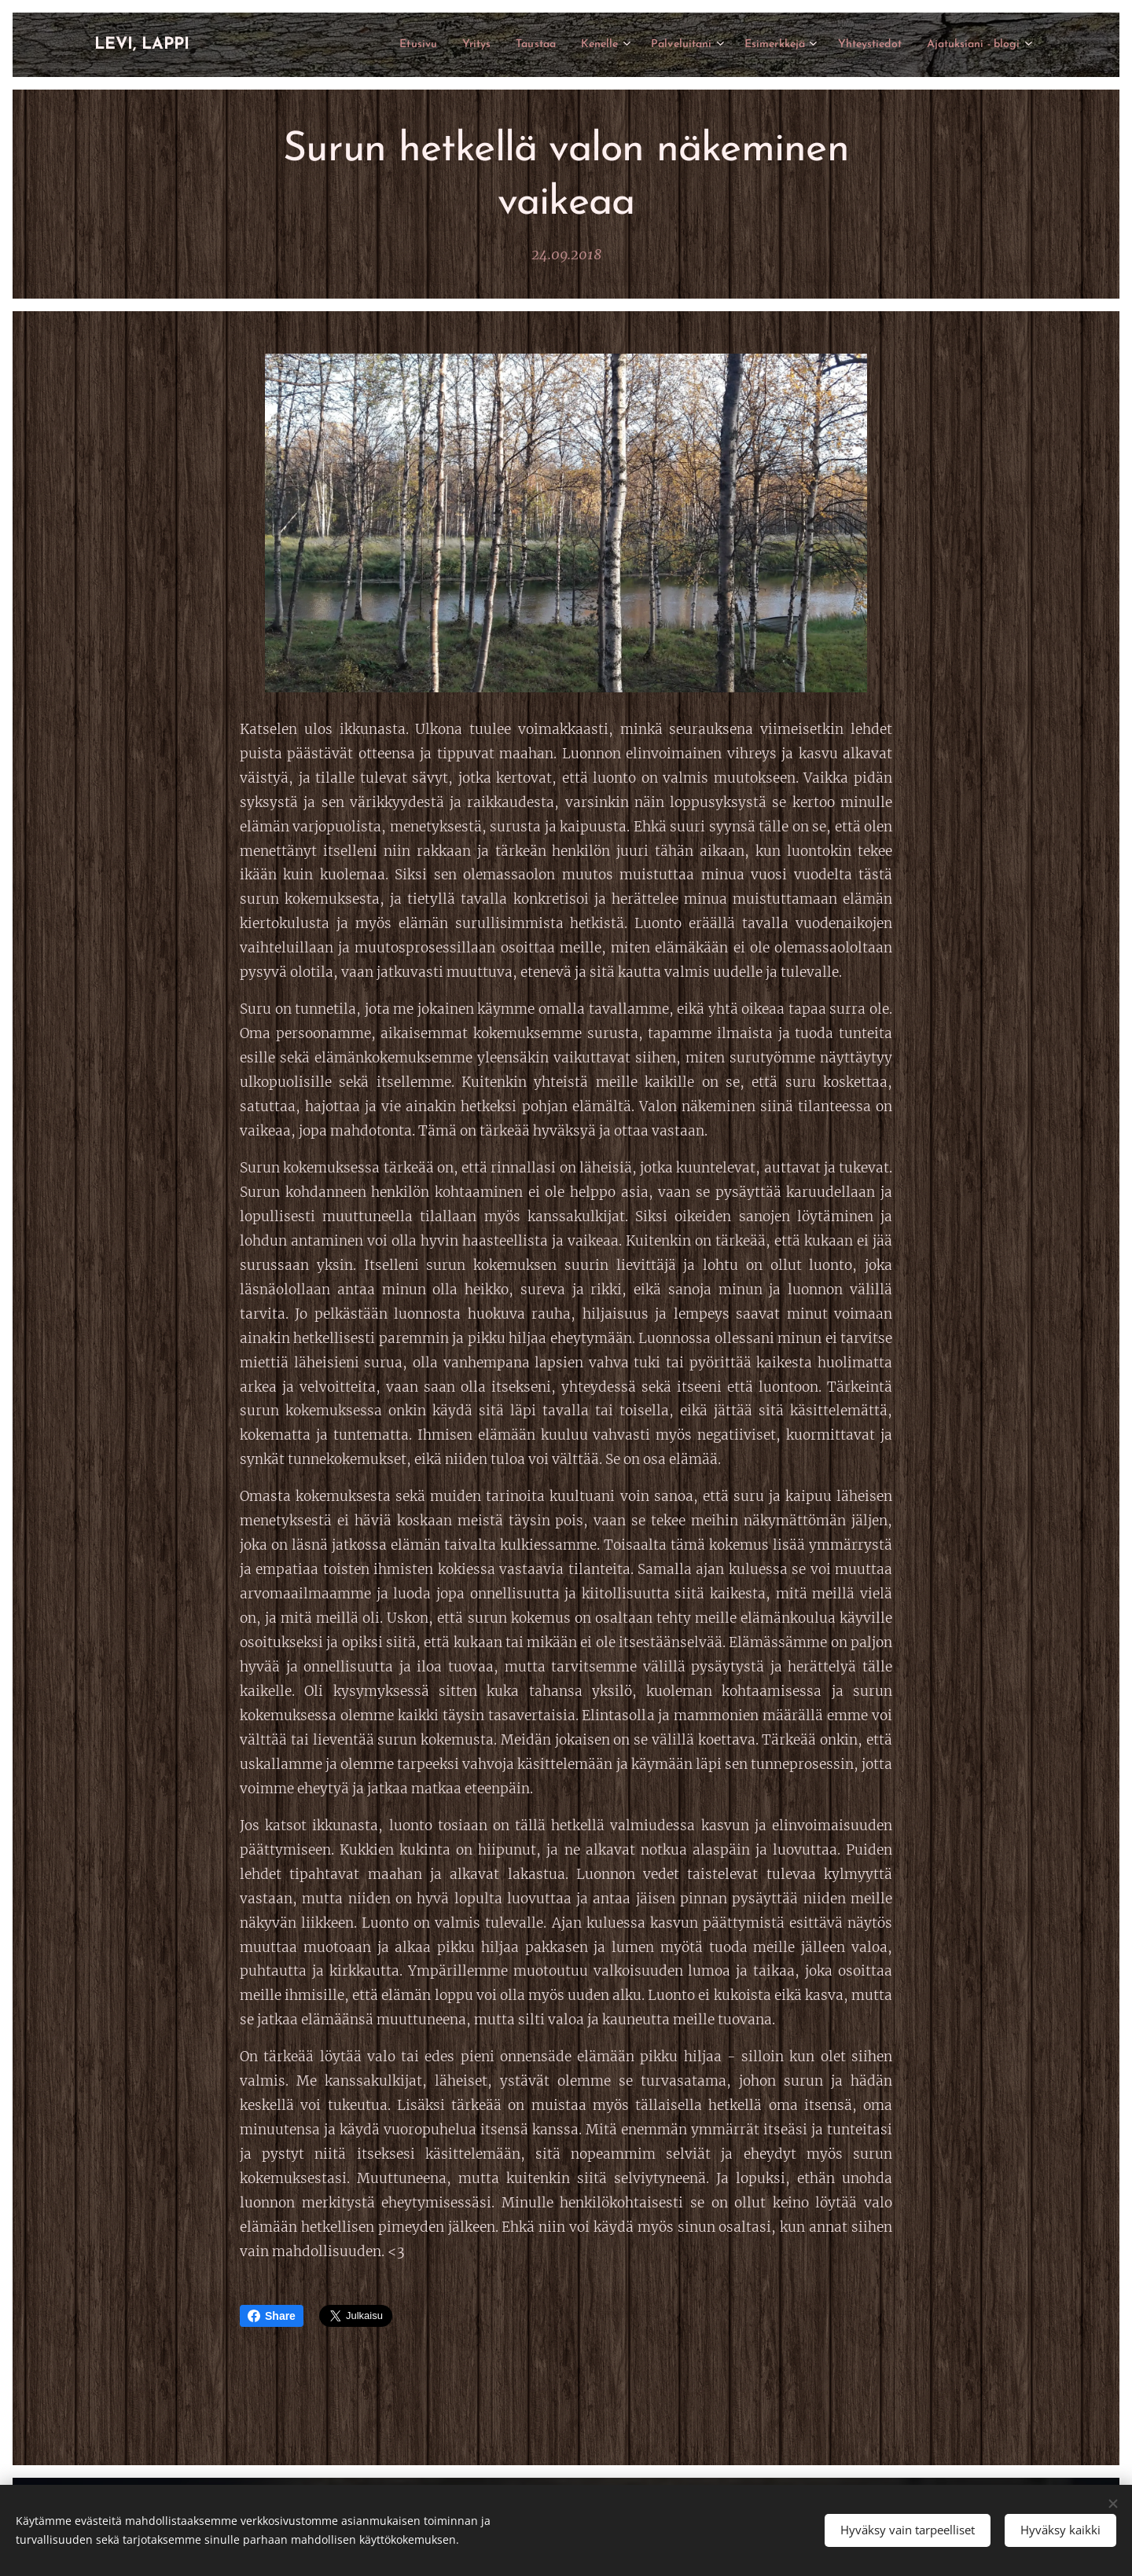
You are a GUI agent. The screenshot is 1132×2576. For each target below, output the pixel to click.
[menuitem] (353, 44)
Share (272, 2316)
